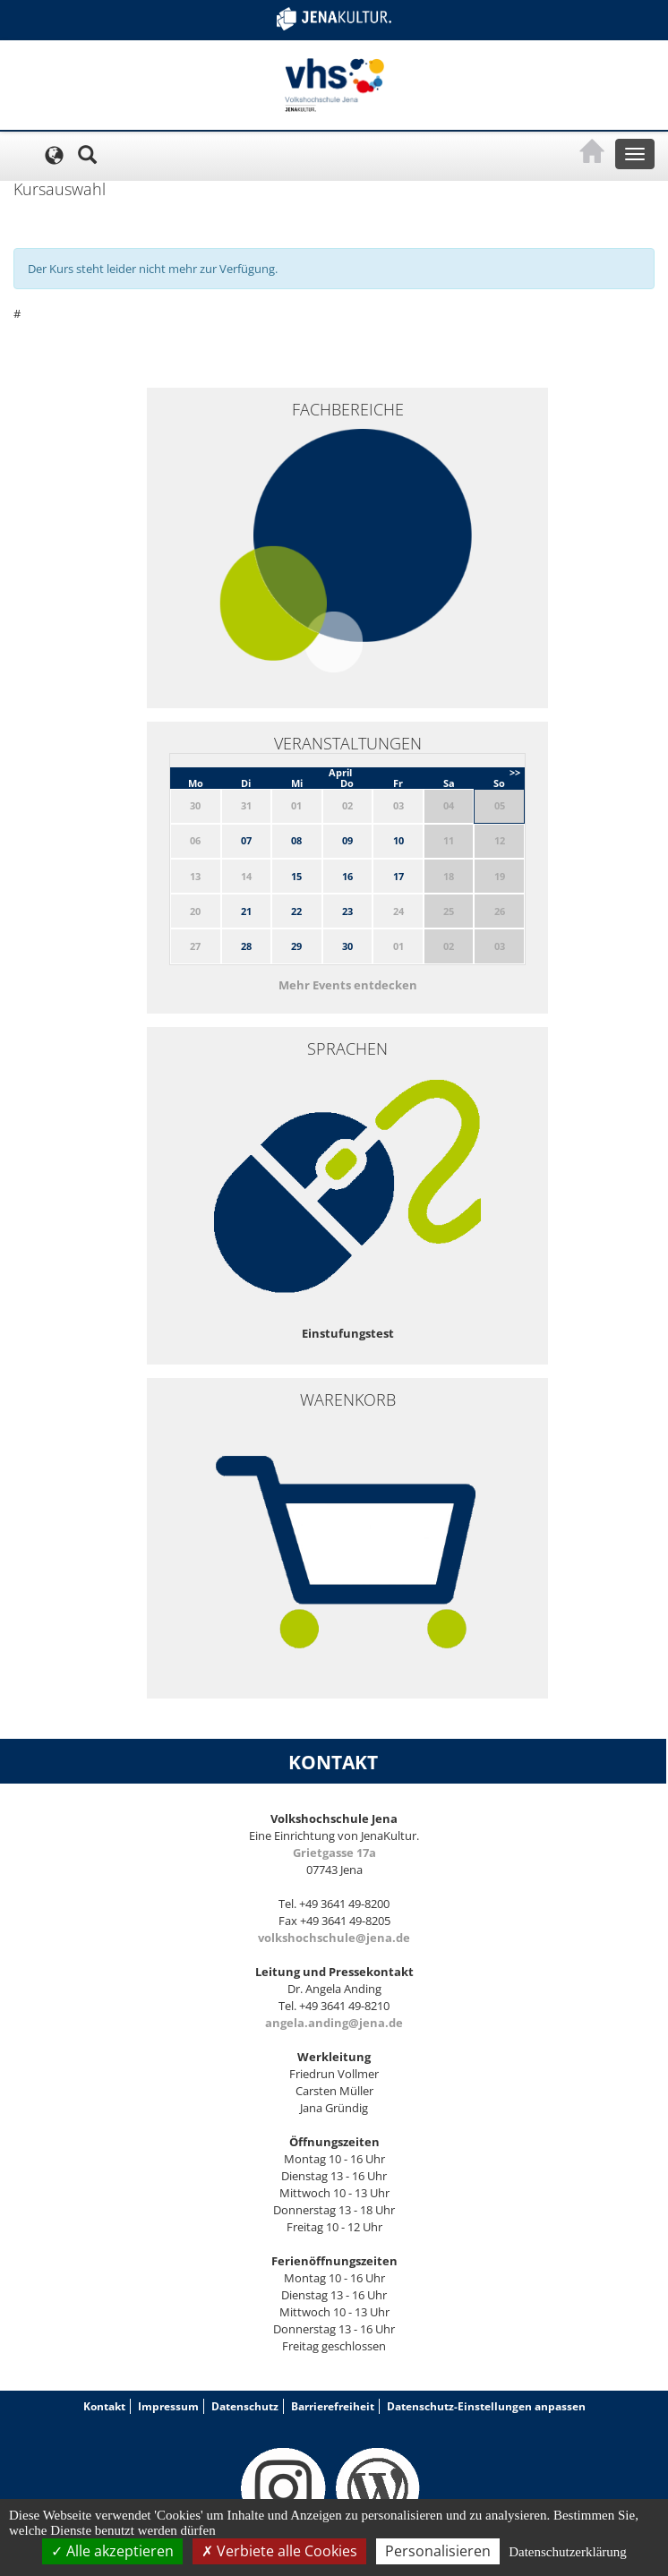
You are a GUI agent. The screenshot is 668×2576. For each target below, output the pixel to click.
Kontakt (104, 2406)
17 (398, 876)
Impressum (168, 2406)
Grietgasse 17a (334, 1852)
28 (246, 946)
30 (347, 946)
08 (296, 840)
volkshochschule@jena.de (334, 1938)
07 (246, 840)
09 (347, 840)
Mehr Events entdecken (347, 985)
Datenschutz (244, 2406)
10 (398, 840)
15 (296, 876)
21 (246, 911)
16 (347, 876)
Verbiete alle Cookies (279, 2551)
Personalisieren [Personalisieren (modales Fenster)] (438, 2551)
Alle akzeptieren (112, 2551)
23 (347, 911)
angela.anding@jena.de (334, 2023)
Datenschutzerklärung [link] (568, 2552)
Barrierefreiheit (332, 2406)
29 (296, 946)
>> (515, 772)
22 (296, 911)
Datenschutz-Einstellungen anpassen (486, 2406)
